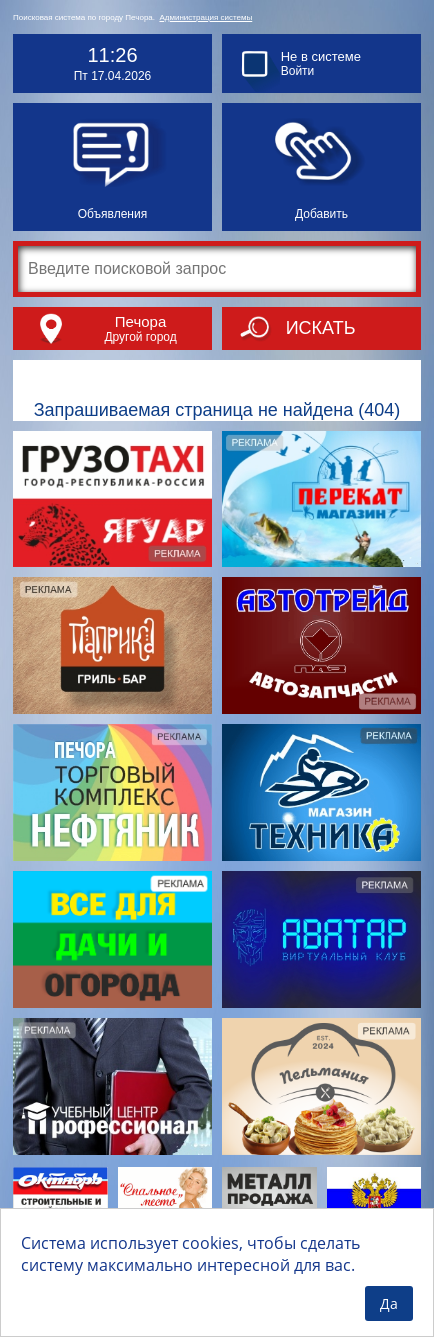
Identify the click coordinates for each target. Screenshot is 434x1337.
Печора (140, 321)
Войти (298, 71)
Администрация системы (205, 17)
